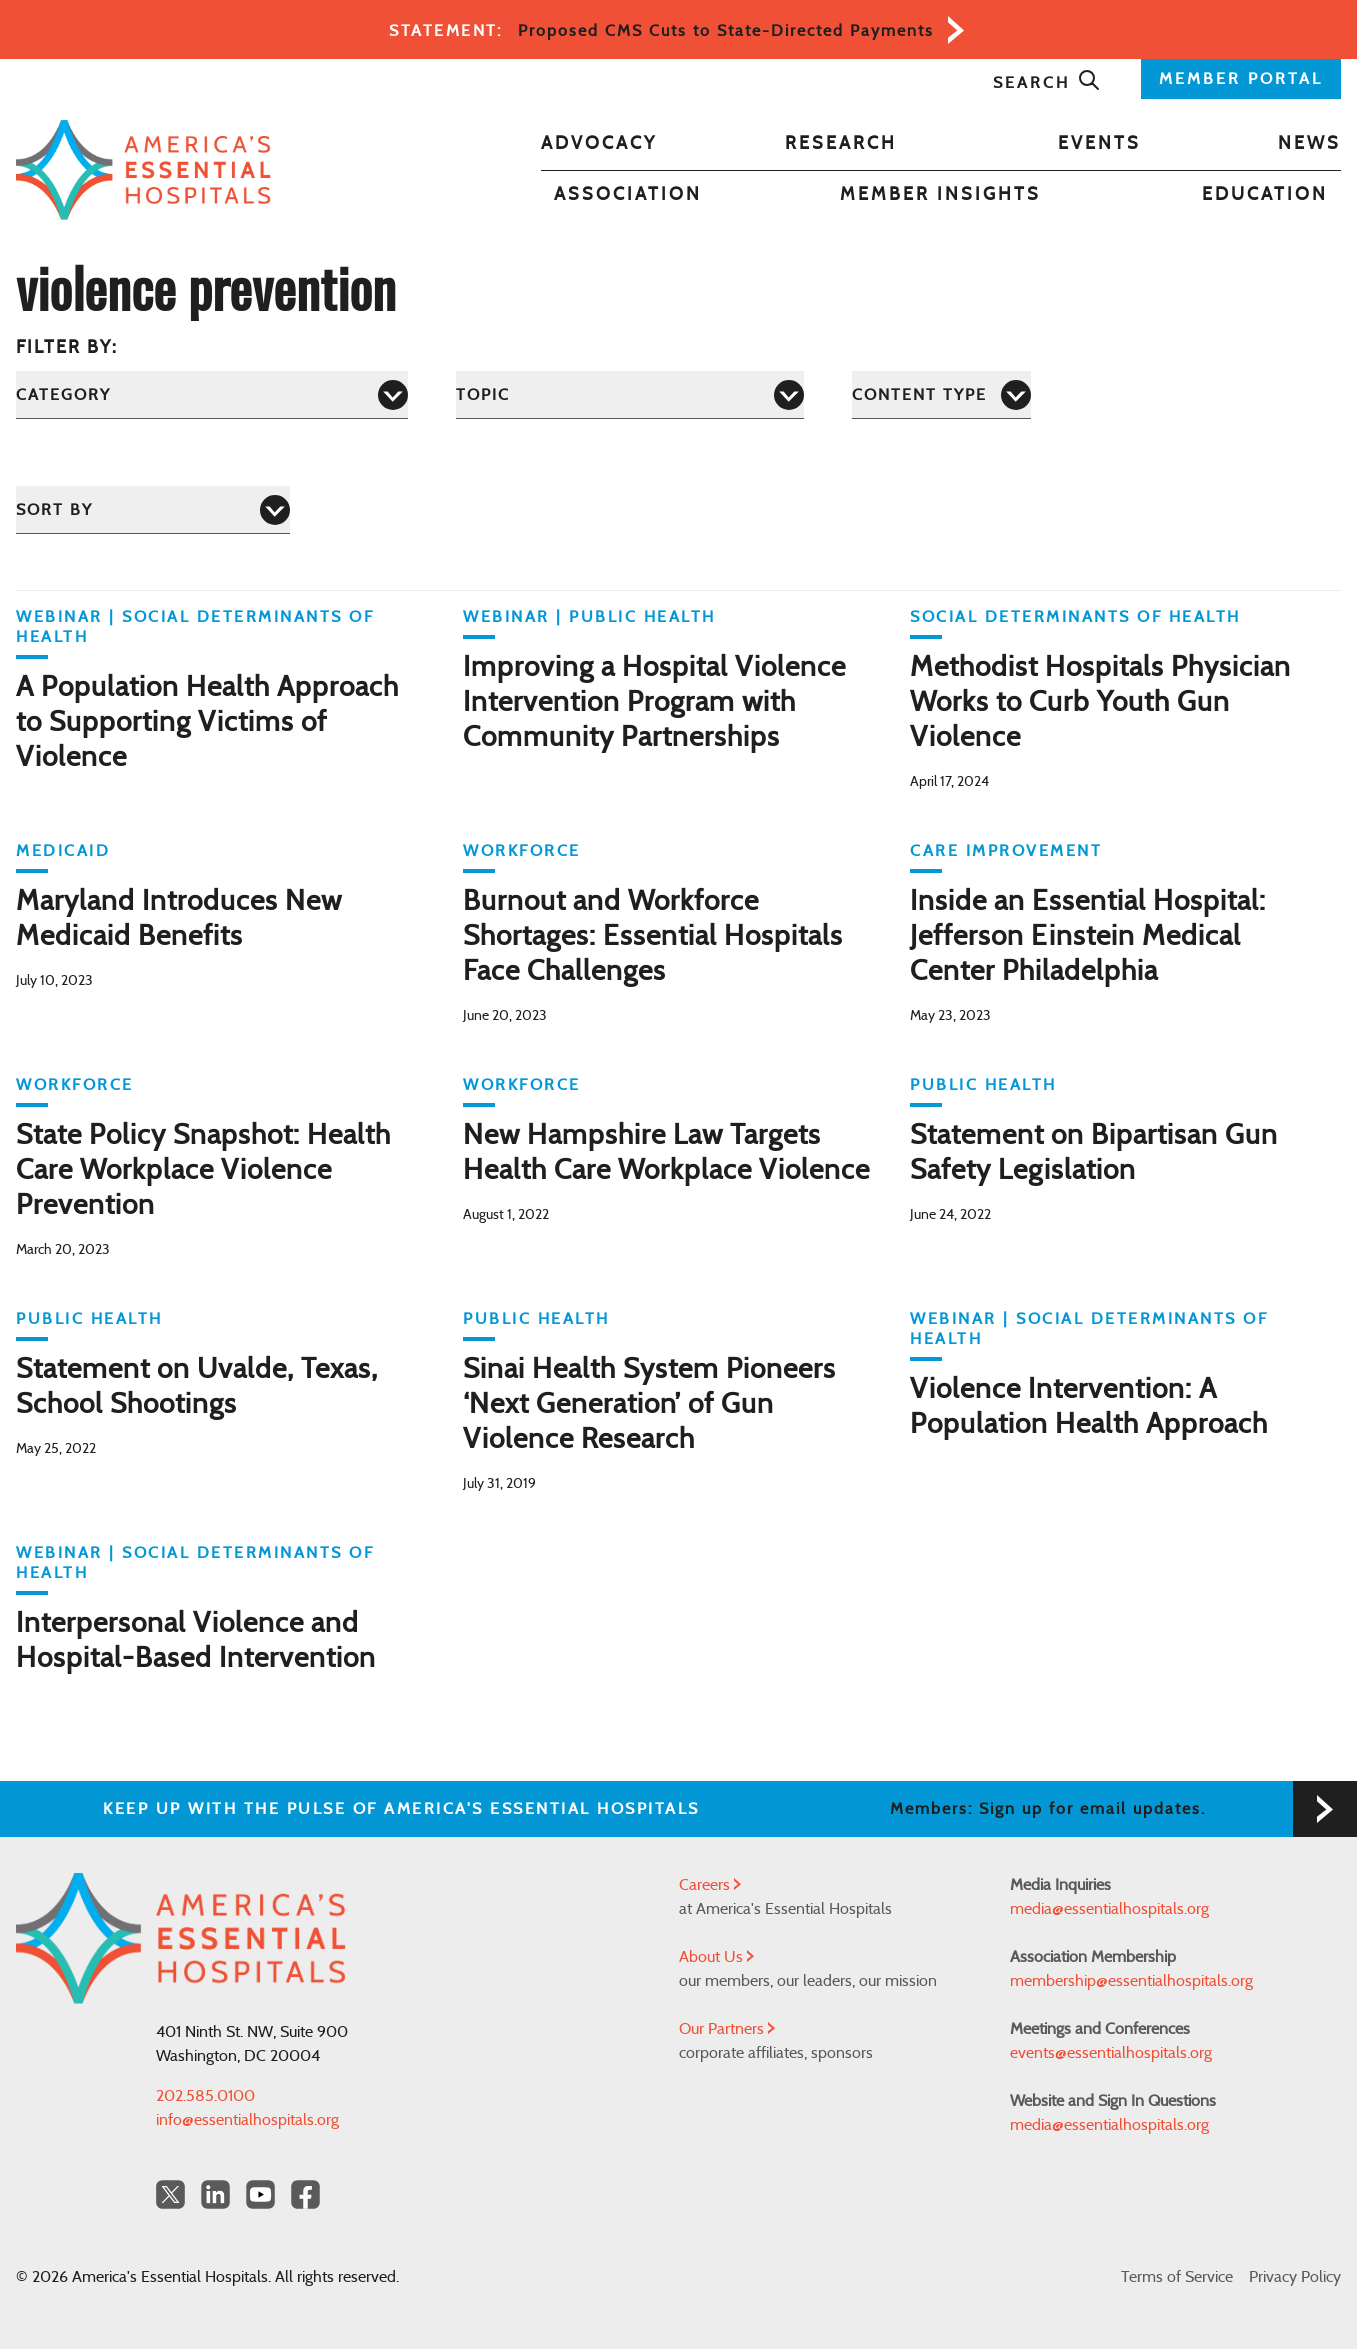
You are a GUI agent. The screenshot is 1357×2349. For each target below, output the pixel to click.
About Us (716, 1957)
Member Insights (940, 195)
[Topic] (630, 394)
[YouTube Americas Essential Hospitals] (260, 2194)
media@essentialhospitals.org (1109, 1909)
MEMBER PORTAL (1241, 79)
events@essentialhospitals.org (1111, 2053)
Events (1099, 144)
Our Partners (727, 2029)
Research (841, 144)
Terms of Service (1177, 2277)
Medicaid (63, 851)
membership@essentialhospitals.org (1131, 1981)
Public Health (642, 617)
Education (1265, 195)
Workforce (522, 851)
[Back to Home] (143, 170)
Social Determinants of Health (1075, 617)
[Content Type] (941, 394)
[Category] (212, 394)
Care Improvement (1006, 851)
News (1309, 144)
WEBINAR (59, 617)
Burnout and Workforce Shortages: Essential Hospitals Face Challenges (653, 937)
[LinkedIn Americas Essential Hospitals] (215, 2194)
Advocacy (599, 144)
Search (1047, 83)
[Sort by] (153, 509)
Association (628, 195)
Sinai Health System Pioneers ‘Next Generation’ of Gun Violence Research (649, 1405)
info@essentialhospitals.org (247, 2120)
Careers (710, 1885)
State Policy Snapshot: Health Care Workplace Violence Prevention (203, 1171)
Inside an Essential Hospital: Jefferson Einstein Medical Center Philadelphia (1088, 937)
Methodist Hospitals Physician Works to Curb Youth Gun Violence (1100, 703)
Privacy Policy (1295, 2277)
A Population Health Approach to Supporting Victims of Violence (207, 723)
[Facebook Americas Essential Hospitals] (305, 2194)
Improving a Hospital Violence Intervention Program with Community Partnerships (654, 703)
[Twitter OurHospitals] (170, 2194)
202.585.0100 (205, 2096)
